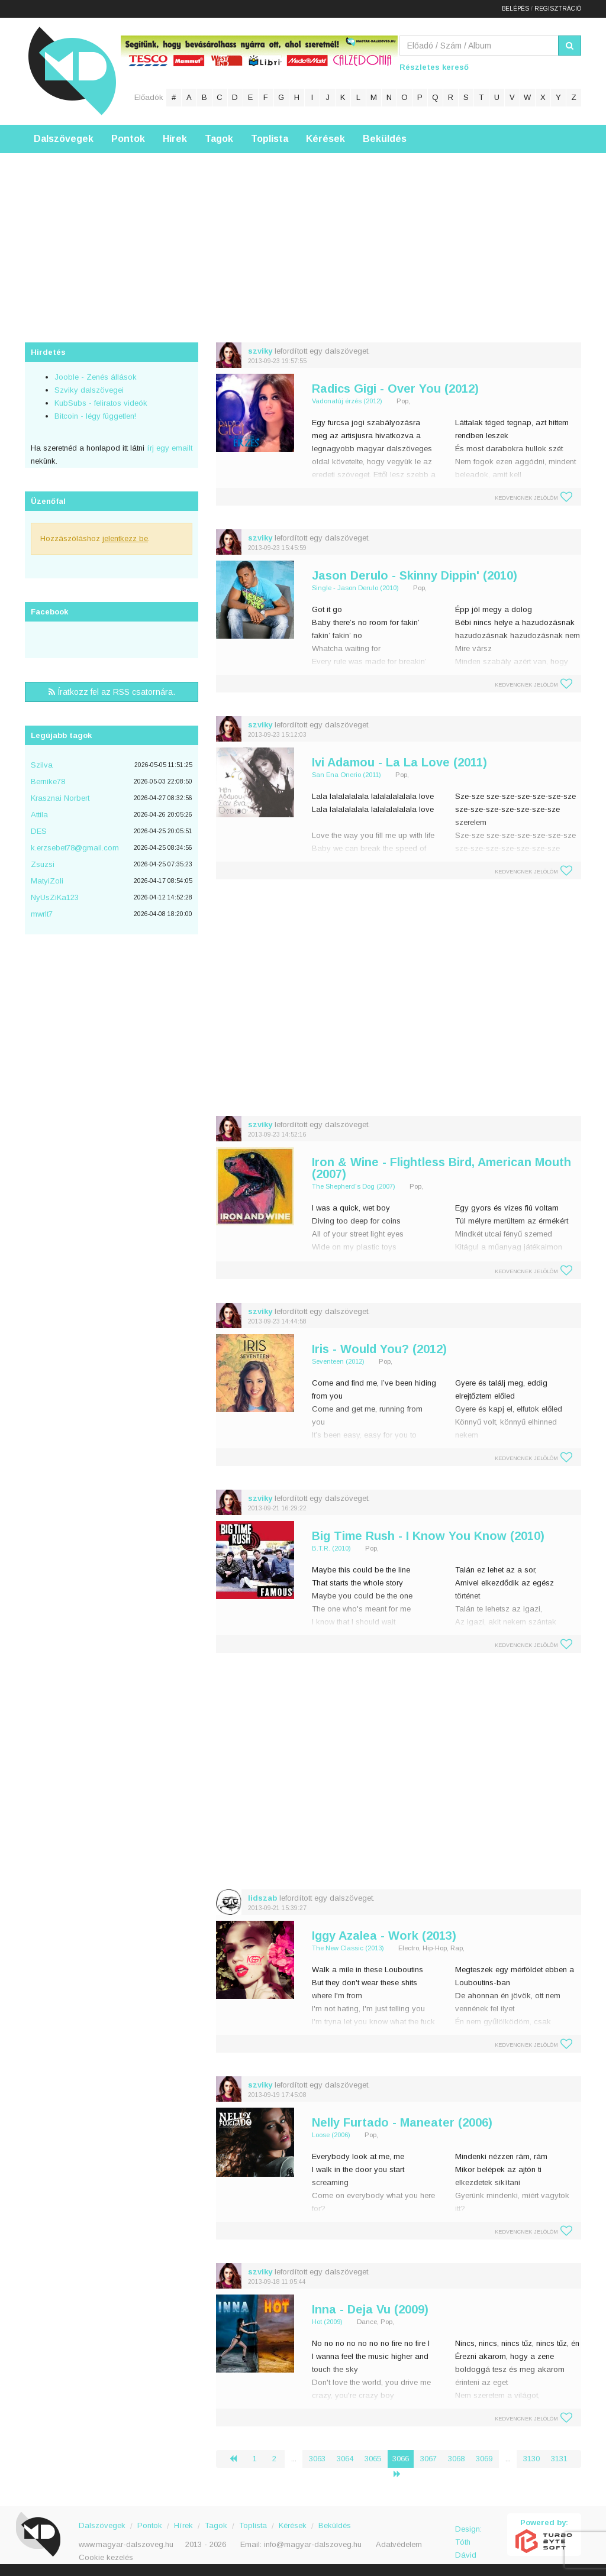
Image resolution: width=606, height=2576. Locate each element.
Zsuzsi (42, 864)
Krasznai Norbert (60, 798)
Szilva (42, 764)
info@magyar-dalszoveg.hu (313, 2544)
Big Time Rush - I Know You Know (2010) (428, 1535)
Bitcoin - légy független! (95, 416)
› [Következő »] (402, 2474)
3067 (428, 2458)
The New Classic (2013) (348, 1948)
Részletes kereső (434, 67)
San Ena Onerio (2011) (346, 774)
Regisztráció (557, 8)
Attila (39, 814)
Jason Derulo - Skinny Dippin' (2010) (414, 575)
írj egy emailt (168, 448)
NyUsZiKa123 (55, 897)
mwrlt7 (42, 914)
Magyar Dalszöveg (72, 71)
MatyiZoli (47, 880)
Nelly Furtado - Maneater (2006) (402, 2122)
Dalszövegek (64, 139)
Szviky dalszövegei (89, 390)
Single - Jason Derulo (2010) (355, 587)
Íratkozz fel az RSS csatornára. (112, 692)
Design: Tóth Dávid (468, 2535)
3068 (456, 2458)
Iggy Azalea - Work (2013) (384, 1935)
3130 (531, 2458)
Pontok (128, 139)
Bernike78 (48, 781)
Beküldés (385, 139)
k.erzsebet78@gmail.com (75, 847)
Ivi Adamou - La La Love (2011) (399, 762)
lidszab (262, 1898)
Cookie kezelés (106, 2557)
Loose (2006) (331, 2134)
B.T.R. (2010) (331, 1548)
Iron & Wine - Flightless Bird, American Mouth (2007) (441, 1168)
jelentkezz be (125, 538)
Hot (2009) (327, 2321)
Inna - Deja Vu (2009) (370, 2309)
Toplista (269, 139)
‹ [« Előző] (238, 2458)
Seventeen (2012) (338, 1361)
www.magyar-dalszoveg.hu (126, 2544)
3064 (345, 2458)
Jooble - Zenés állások (95, 377)
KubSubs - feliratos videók (100, 403)
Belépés (515, 8)
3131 (559, 2458)
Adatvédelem (399, 2544)
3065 (373, 2458)
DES (39, 831)
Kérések (325, 139)
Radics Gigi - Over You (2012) (395, 388)
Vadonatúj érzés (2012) (347, 400)
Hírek (175, 139)
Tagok (219, 139)
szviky (260, 351)
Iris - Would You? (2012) (379, 1348)
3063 (317, 2458)
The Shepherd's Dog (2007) (353, 1186)
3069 (484, 2458)
